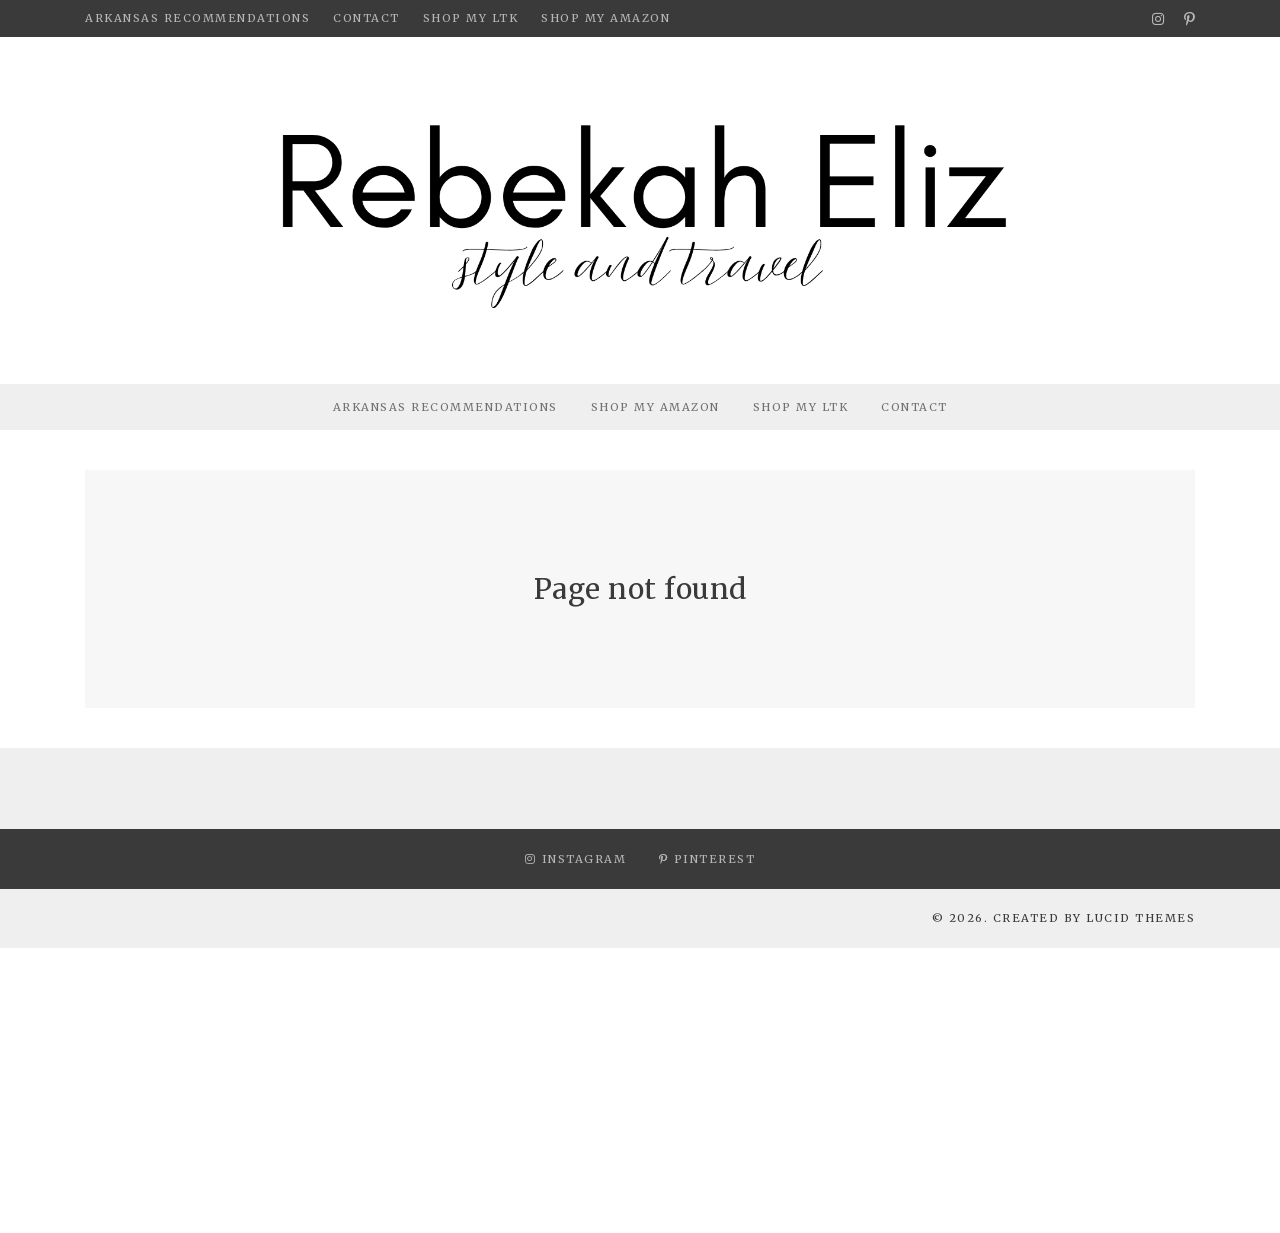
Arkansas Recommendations (197, 18)
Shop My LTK (471, 18)
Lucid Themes (1140, 918)
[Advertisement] (600, 1088)
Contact (366, 18)
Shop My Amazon (605, 18)
